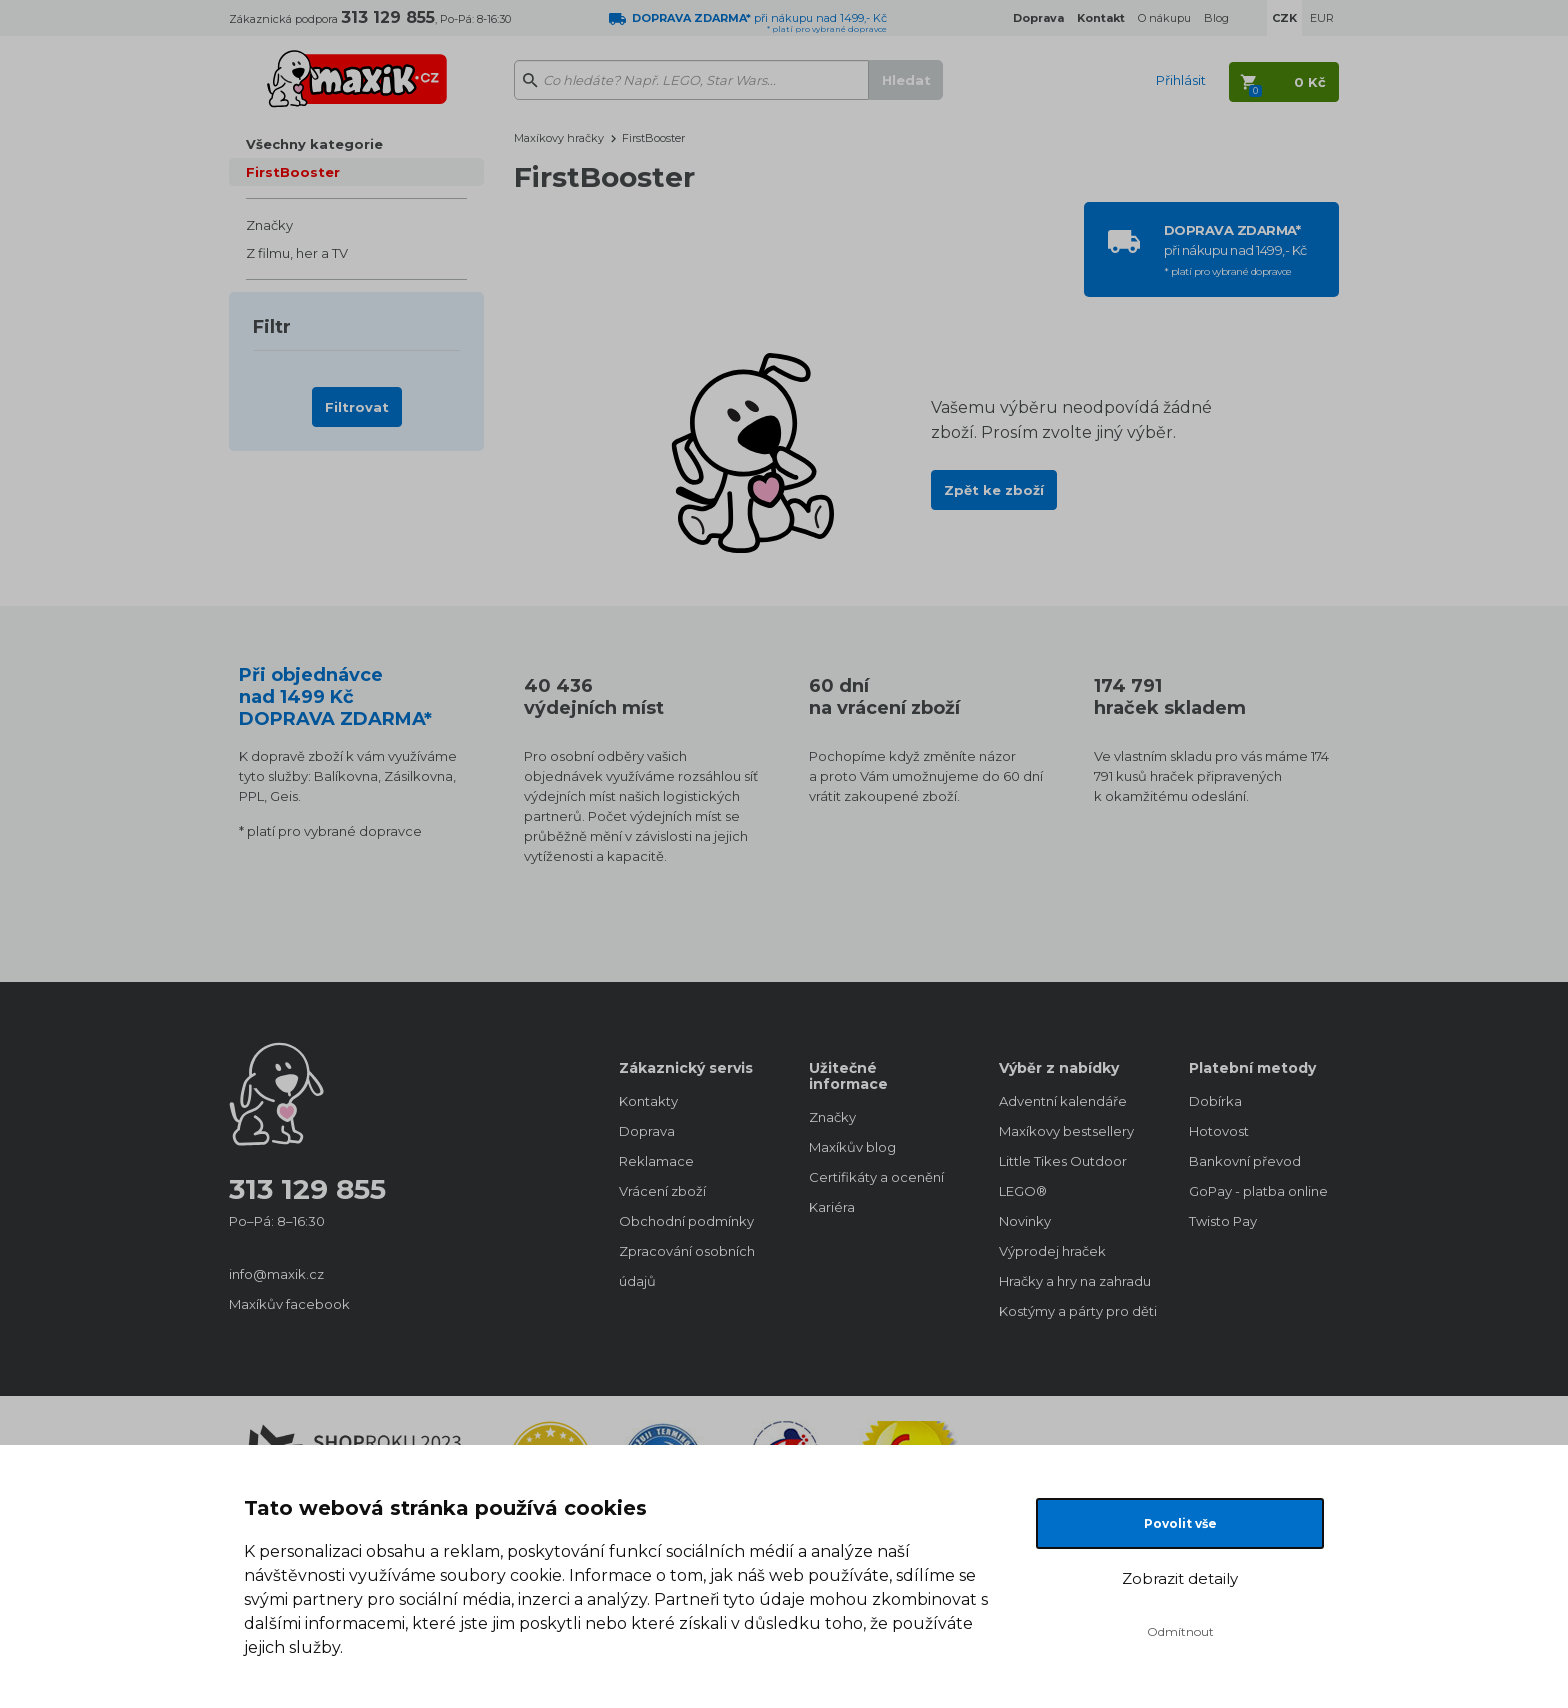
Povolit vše (1180, 1523)
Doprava (647, 1131)
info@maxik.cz (276, 1274)
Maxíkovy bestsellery (1066, 1131)
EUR (1322, 18)
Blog (1216, 18)
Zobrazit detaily (1180, 1578)
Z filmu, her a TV (297, 253)
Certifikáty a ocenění (876, 1177)
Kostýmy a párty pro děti (1074, 1311)
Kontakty (648, 1101)
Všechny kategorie (314, 144)
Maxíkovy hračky (559, 138)
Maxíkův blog (852, 1147)
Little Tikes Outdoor (1063, 1161)
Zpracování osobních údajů (687, 1266)
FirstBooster (293, 172)
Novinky (1025, 1221)
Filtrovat (357, 407)
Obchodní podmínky (686, 1221)
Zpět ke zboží (994, 490)
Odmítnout (1180, 1631)
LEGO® (1023, 1191)
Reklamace (656, 1161)
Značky (269, 225)
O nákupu (1164, 18)
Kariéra (832, 1207)
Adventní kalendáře (1063, 1101)
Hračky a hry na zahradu (1074, 1281)
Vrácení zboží (662, 1191)
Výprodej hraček (1052, 1251)
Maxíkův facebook (289, 1304)
